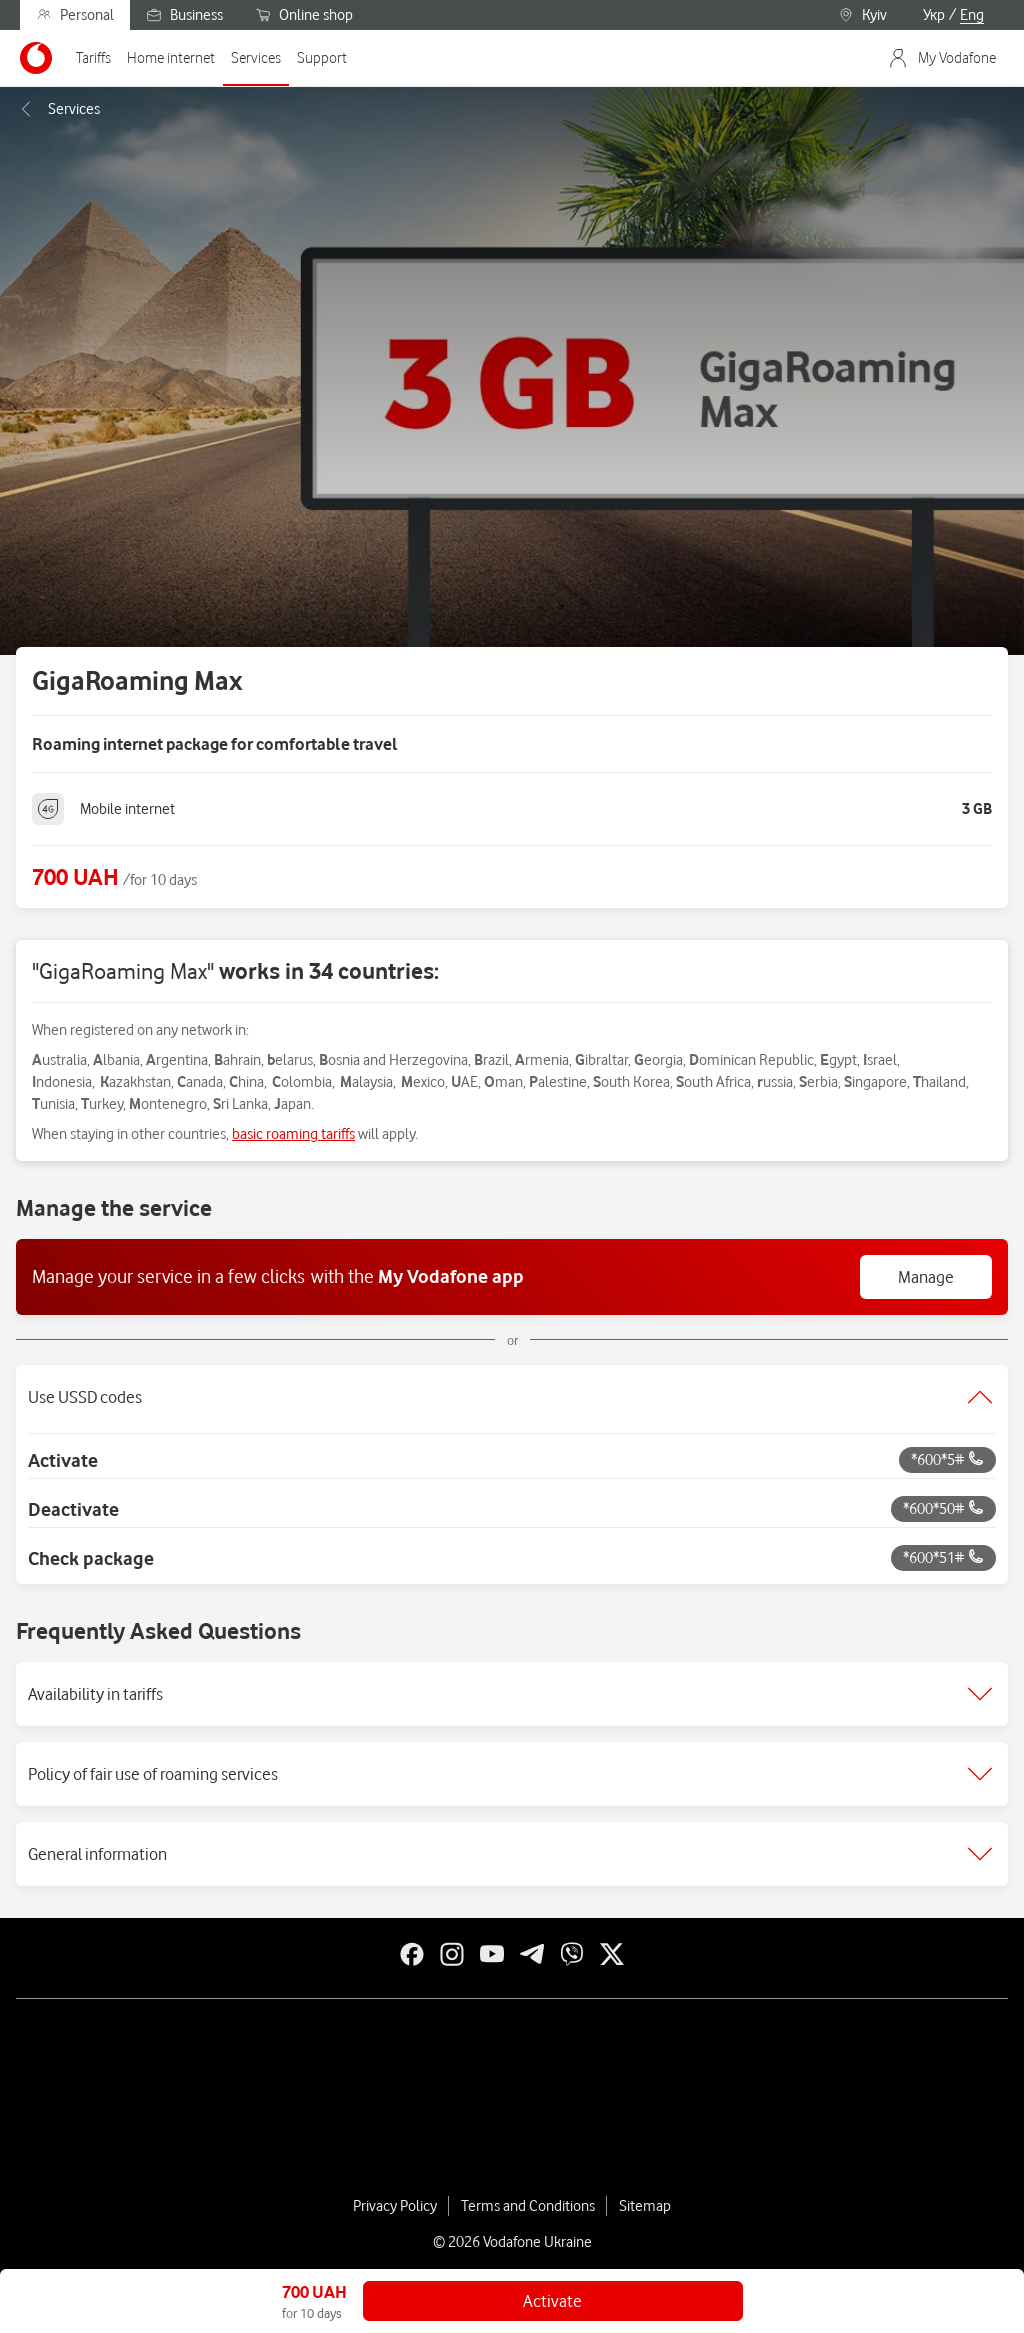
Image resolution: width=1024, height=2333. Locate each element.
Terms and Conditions (528, 2206)
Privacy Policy (395, 2206)
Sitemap (645, 2206)
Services (58, 109)
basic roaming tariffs (293, 1134)
